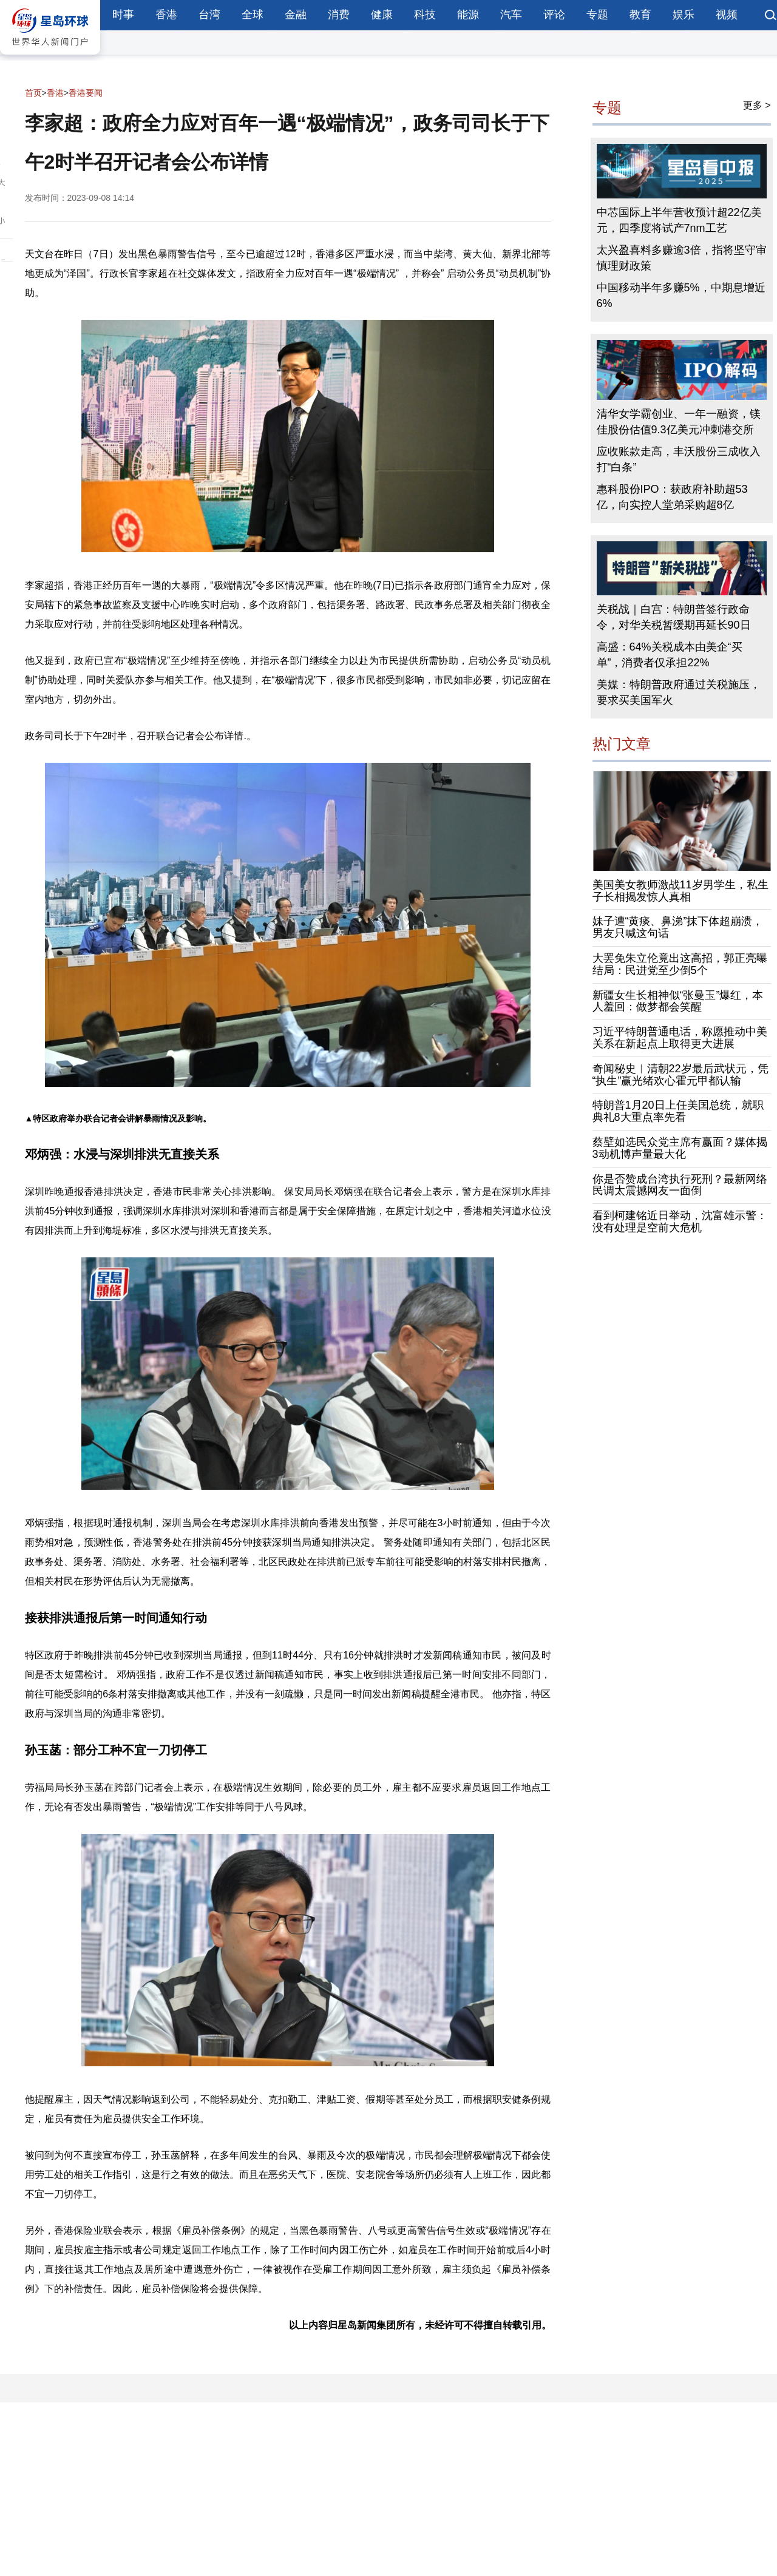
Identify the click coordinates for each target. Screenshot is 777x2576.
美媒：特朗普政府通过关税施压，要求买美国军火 (679, 692)
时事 (123, 14)
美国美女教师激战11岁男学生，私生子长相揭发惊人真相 (680, 891)
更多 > (757, 105)
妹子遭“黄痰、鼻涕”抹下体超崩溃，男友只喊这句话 (678, 927)
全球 (252, 14)
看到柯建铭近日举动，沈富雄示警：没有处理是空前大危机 (679, 1221)
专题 (597, 14)
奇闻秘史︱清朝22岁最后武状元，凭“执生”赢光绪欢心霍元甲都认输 (680, 1075)
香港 (166, 14)
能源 (468, 14)
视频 (727, 14)
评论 (554, 14)
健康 (382, 14)
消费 (339, 14)
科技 (425, 14)
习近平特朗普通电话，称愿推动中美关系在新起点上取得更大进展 (679, 1038)
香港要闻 (86, 93)
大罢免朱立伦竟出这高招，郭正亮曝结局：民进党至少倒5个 (679, 964)
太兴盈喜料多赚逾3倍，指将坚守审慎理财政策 (682, 258)
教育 (640, 14)
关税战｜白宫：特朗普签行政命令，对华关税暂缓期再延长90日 (674, 617)
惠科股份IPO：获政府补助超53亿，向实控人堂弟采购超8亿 (672, 497)
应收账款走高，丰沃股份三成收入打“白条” (679, 459)
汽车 (511, 14)
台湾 (209, 14)
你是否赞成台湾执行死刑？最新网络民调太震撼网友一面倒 (679, 1185)
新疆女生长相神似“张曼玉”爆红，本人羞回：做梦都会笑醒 (678, 1001)
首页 (33, 93)
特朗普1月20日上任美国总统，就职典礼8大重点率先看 (678, 1111)
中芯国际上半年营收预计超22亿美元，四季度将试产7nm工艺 (679, 220)
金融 (296, 14)
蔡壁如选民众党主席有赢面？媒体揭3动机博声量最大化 (679, 1148)
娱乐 (683, 14)
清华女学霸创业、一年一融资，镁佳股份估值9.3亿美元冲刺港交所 (679, 422)
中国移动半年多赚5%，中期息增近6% (681, 295)
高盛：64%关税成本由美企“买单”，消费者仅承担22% (669, 655)
